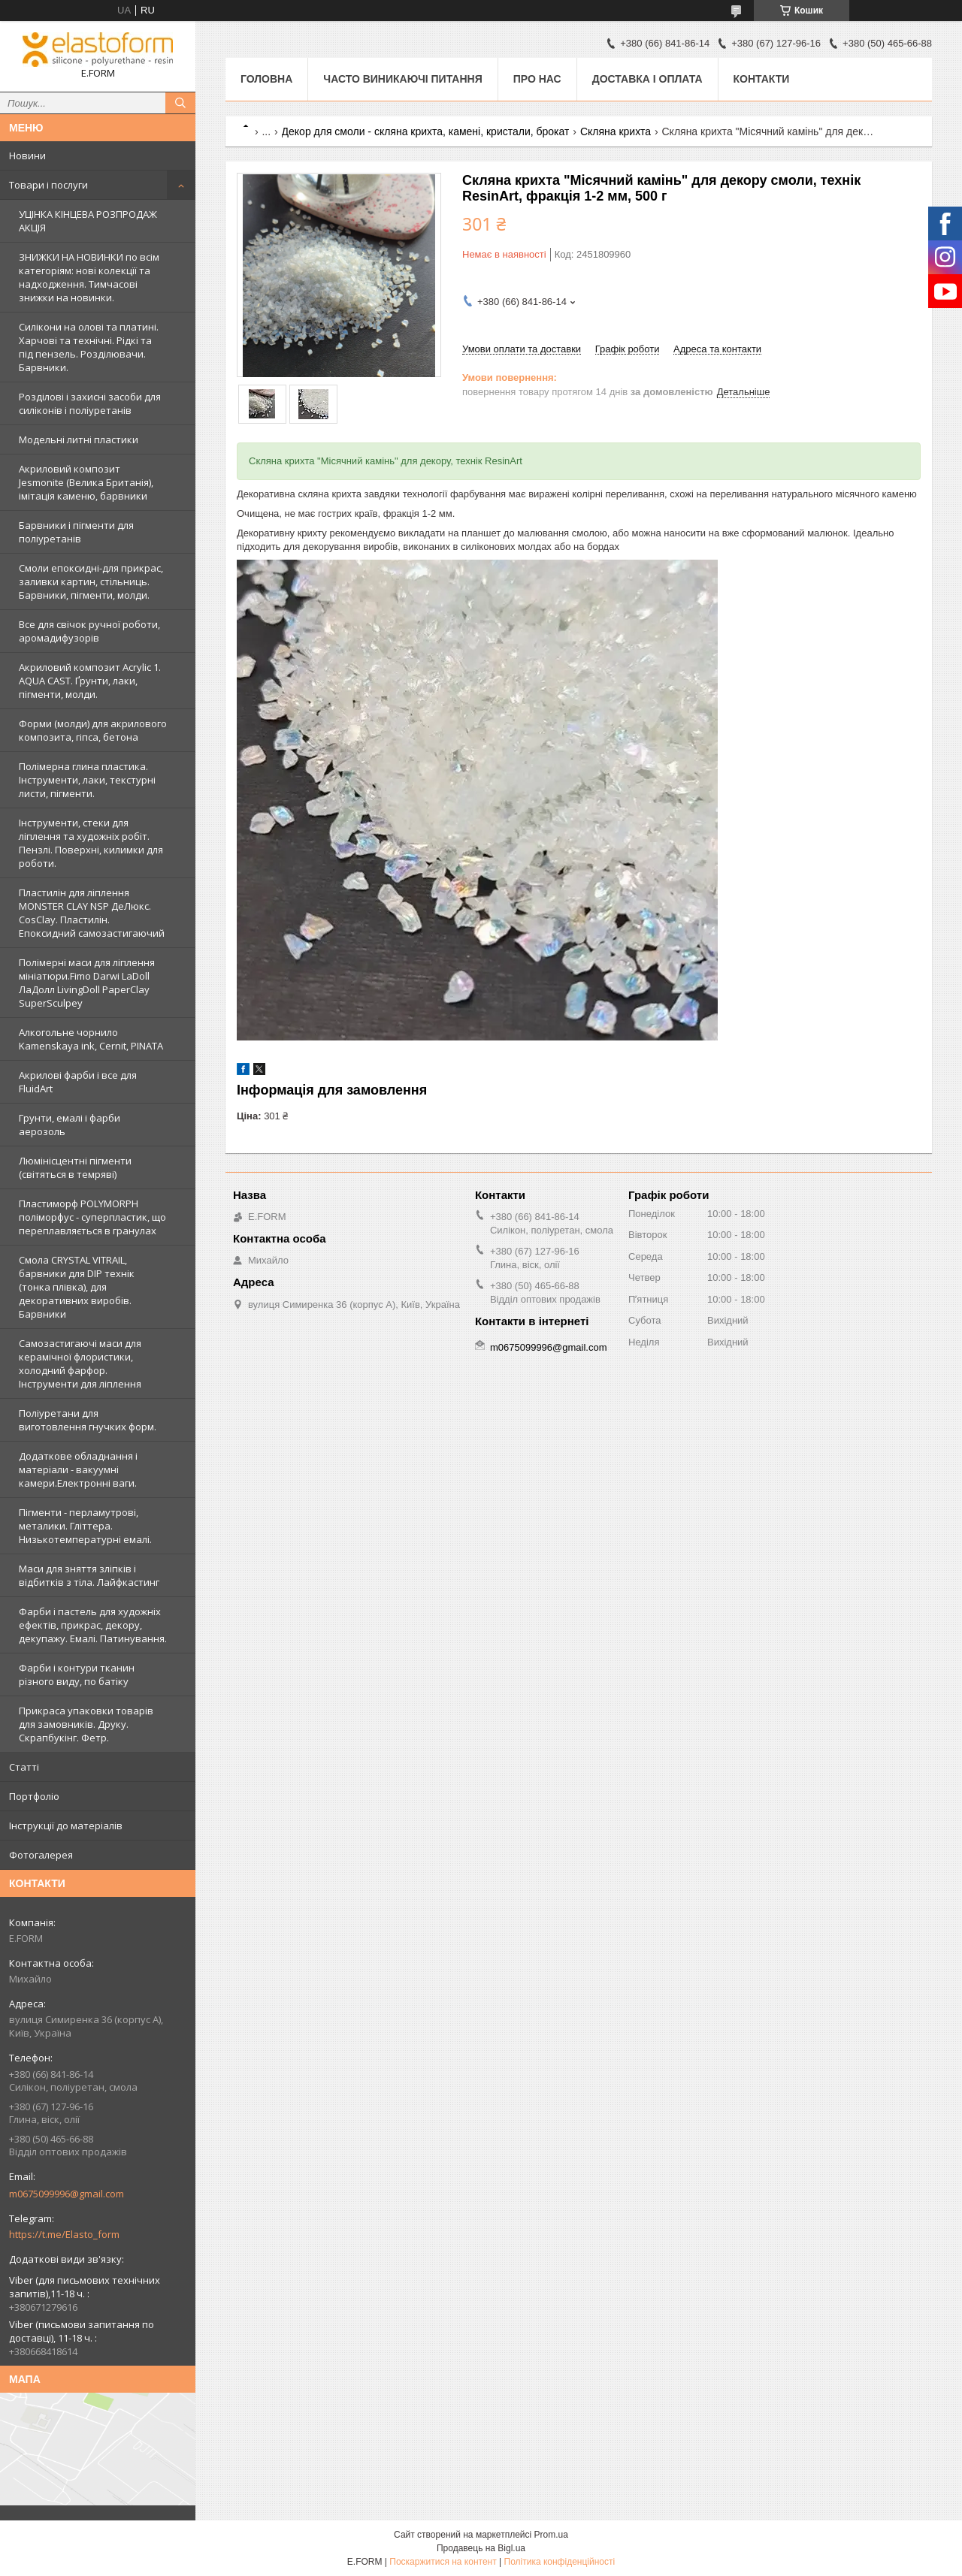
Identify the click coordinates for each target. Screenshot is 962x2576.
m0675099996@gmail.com (66, 2193)
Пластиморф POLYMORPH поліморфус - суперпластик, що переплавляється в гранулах (92, 1217)
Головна (266, 79)
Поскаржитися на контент (442, 2561)
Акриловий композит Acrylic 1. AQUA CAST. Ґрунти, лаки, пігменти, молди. (90, 680)
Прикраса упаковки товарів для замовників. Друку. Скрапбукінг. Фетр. (86, 1724)
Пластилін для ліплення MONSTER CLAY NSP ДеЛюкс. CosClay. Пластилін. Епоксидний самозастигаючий (92, 913)
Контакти (762, 79)
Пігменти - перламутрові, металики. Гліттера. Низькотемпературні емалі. (85, 1525)
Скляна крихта (615, 131)
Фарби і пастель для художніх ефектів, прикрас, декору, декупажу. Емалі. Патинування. (93, 1625)
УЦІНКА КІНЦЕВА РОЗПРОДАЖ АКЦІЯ (88, 220)
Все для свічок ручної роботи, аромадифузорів (89, 631)
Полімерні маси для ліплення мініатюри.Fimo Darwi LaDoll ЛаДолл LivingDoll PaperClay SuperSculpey (87, 983)
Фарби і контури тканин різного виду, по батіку (77, 1674)
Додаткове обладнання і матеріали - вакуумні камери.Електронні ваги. (78, 1469)
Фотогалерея (41, 1855)
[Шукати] (180, 103)
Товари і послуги (48, 185)
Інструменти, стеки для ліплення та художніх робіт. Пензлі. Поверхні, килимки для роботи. (91, 843)
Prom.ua (551, 2534)
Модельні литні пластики (78, 439)
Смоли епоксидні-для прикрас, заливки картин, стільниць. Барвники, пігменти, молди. (91, 581)
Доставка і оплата (647, 79)
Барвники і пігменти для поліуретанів (76, 531)
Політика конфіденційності (560, 2561)
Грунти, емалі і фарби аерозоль (69, 1124)
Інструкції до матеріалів (66, 1825)
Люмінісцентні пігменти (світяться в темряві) (75, 1167)
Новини (27, 155)
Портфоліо (34, 1796)
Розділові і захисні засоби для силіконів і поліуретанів (90, 403)
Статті (24, 1767)
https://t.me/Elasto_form (64, 2234)
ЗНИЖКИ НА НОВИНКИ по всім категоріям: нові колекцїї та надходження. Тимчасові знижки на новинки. (89, 277)
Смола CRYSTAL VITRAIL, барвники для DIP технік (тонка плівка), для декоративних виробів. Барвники (77, 1287)
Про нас (537, 79)
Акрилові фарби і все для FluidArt (78, 1081)
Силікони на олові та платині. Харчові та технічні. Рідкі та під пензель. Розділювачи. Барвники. (89, 347)
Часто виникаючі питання (402, 79)
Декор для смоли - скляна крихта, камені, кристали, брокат (426, 131)
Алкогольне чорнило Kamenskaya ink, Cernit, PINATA (91, 1038)
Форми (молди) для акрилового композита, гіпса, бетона (93, 730)
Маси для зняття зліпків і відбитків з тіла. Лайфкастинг (89, 1575)
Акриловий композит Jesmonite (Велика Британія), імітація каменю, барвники (86, 482)
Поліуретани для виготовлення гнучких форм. (87, 1419)
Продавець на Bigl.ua (481, 2548)
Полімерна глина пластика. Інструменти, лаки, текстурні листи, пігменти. (87, 780)
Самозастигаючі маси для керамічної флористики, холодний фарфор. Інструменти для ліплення (80, 1363)
